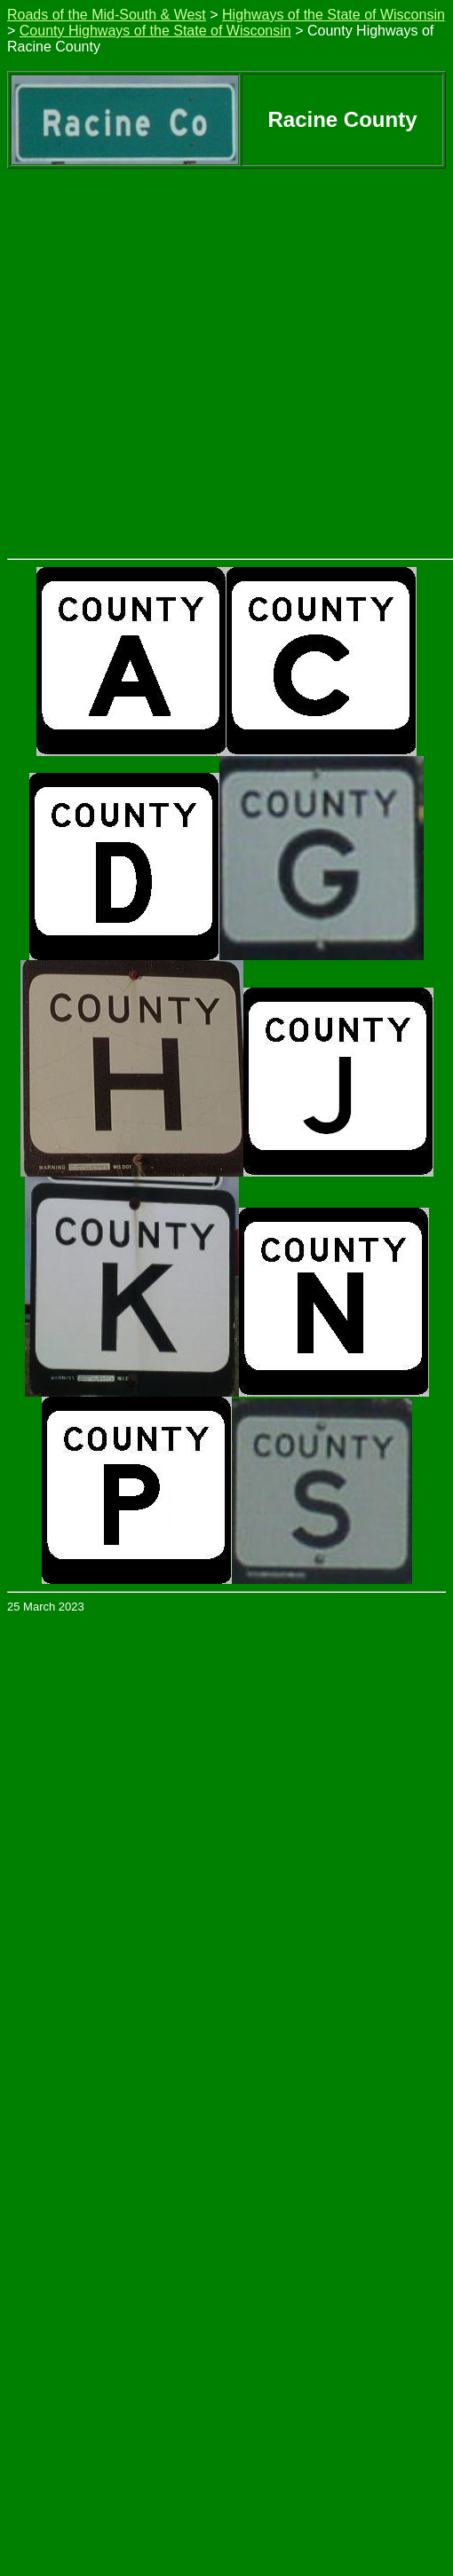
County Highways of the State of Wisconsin (155, 30)
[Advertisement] (166, 343)
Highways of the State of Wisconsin (333, 14)
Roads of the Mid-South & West (106, 14)
